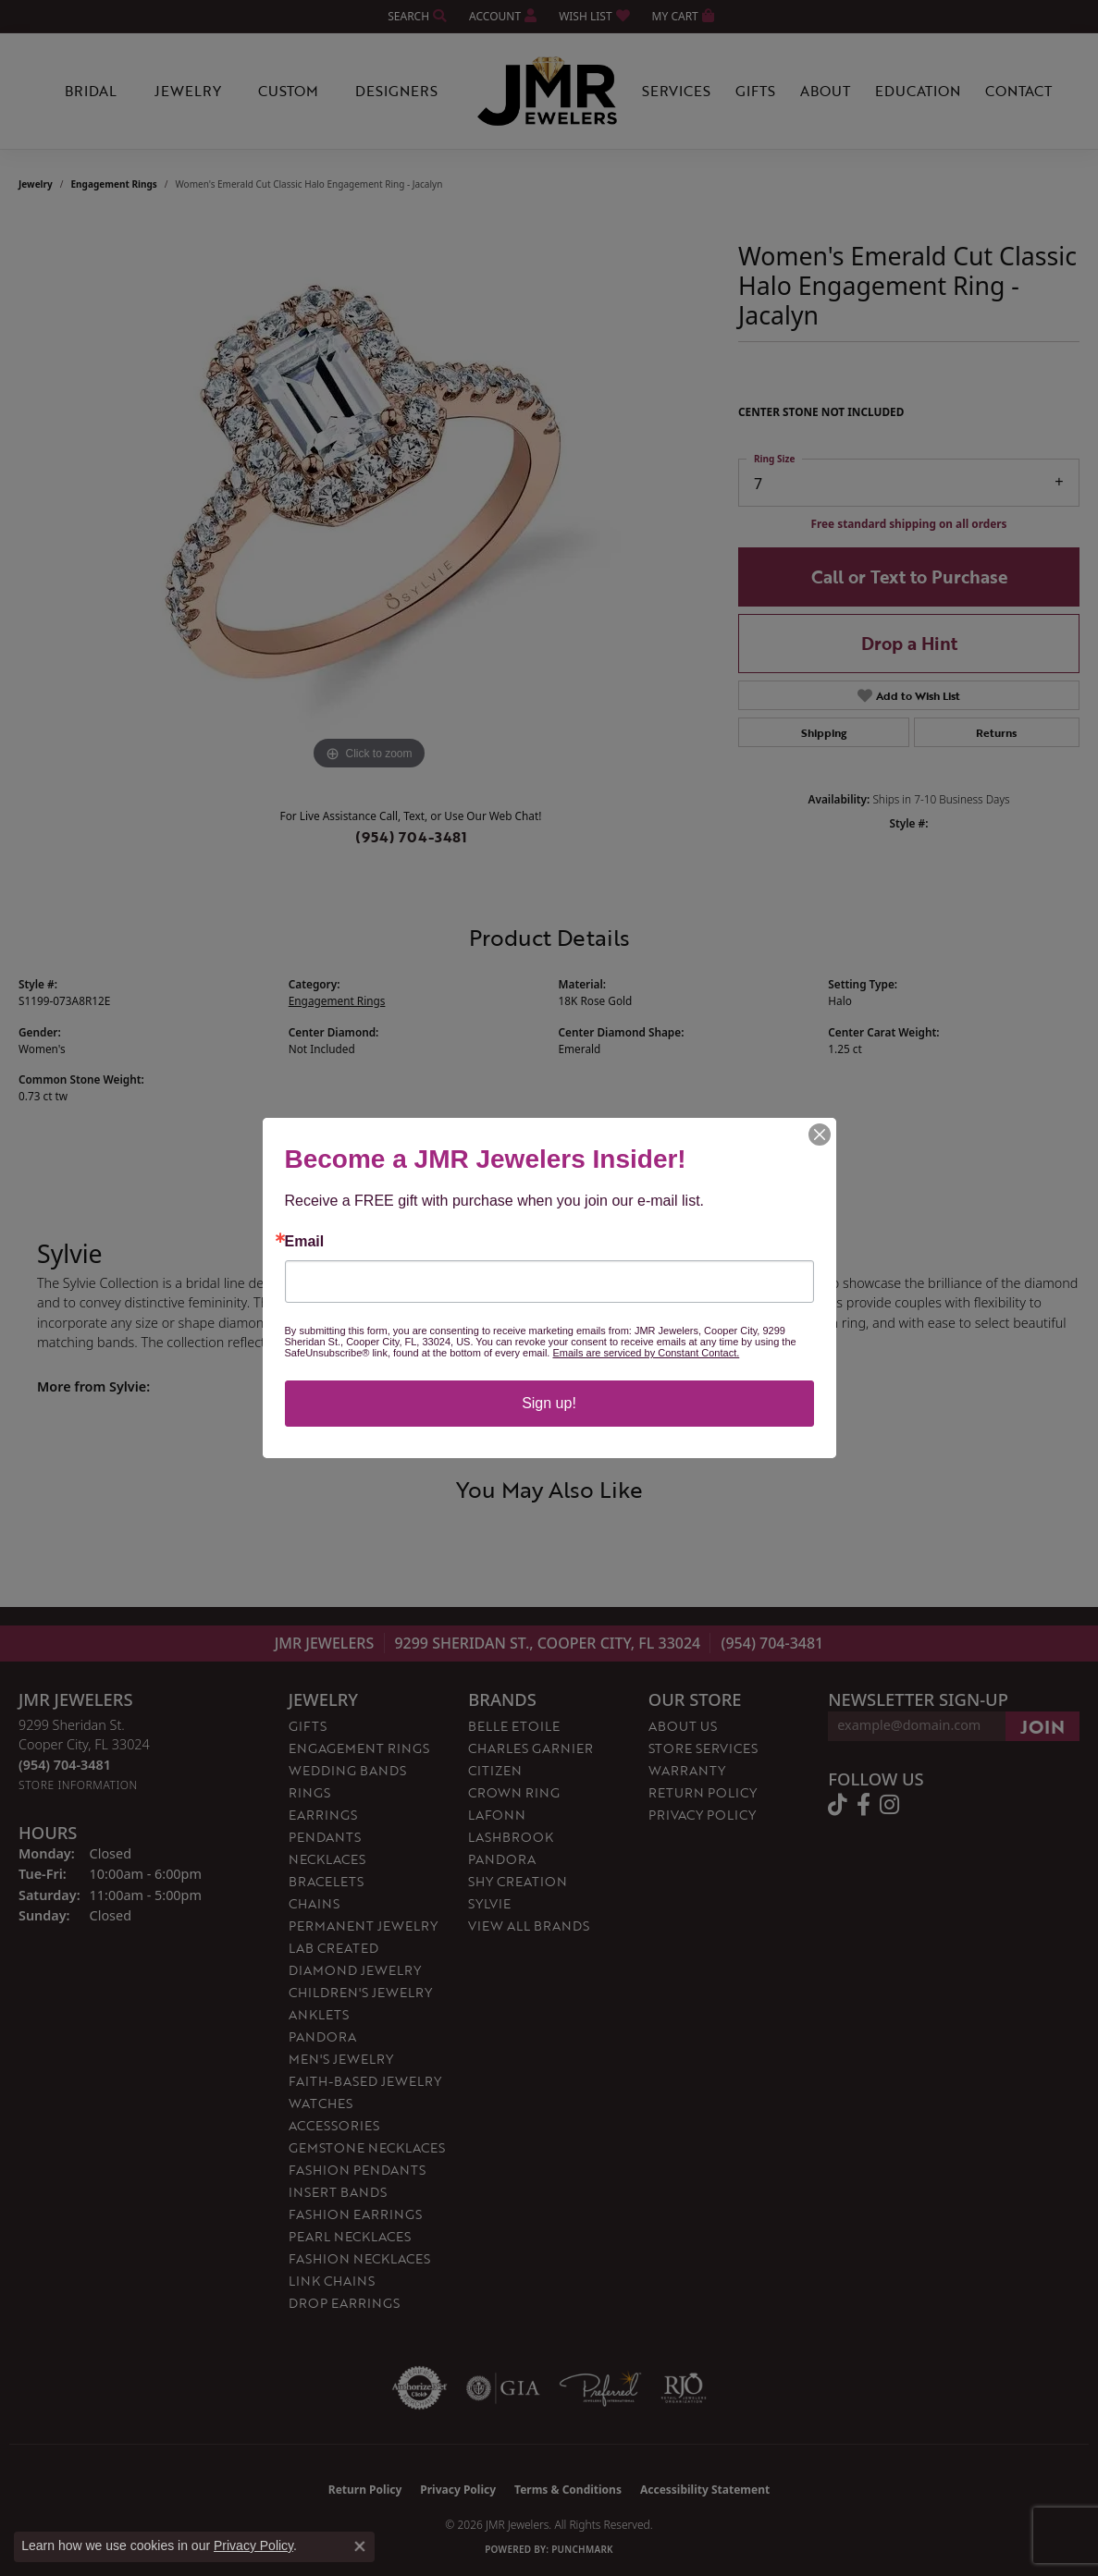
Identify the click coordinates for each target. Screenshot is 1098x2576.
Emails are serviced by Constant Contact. (645, 1352)
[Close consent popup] (359, 2546)
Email (305, 1241)
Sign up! (549, 1403)
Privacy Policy (253, 2545)
